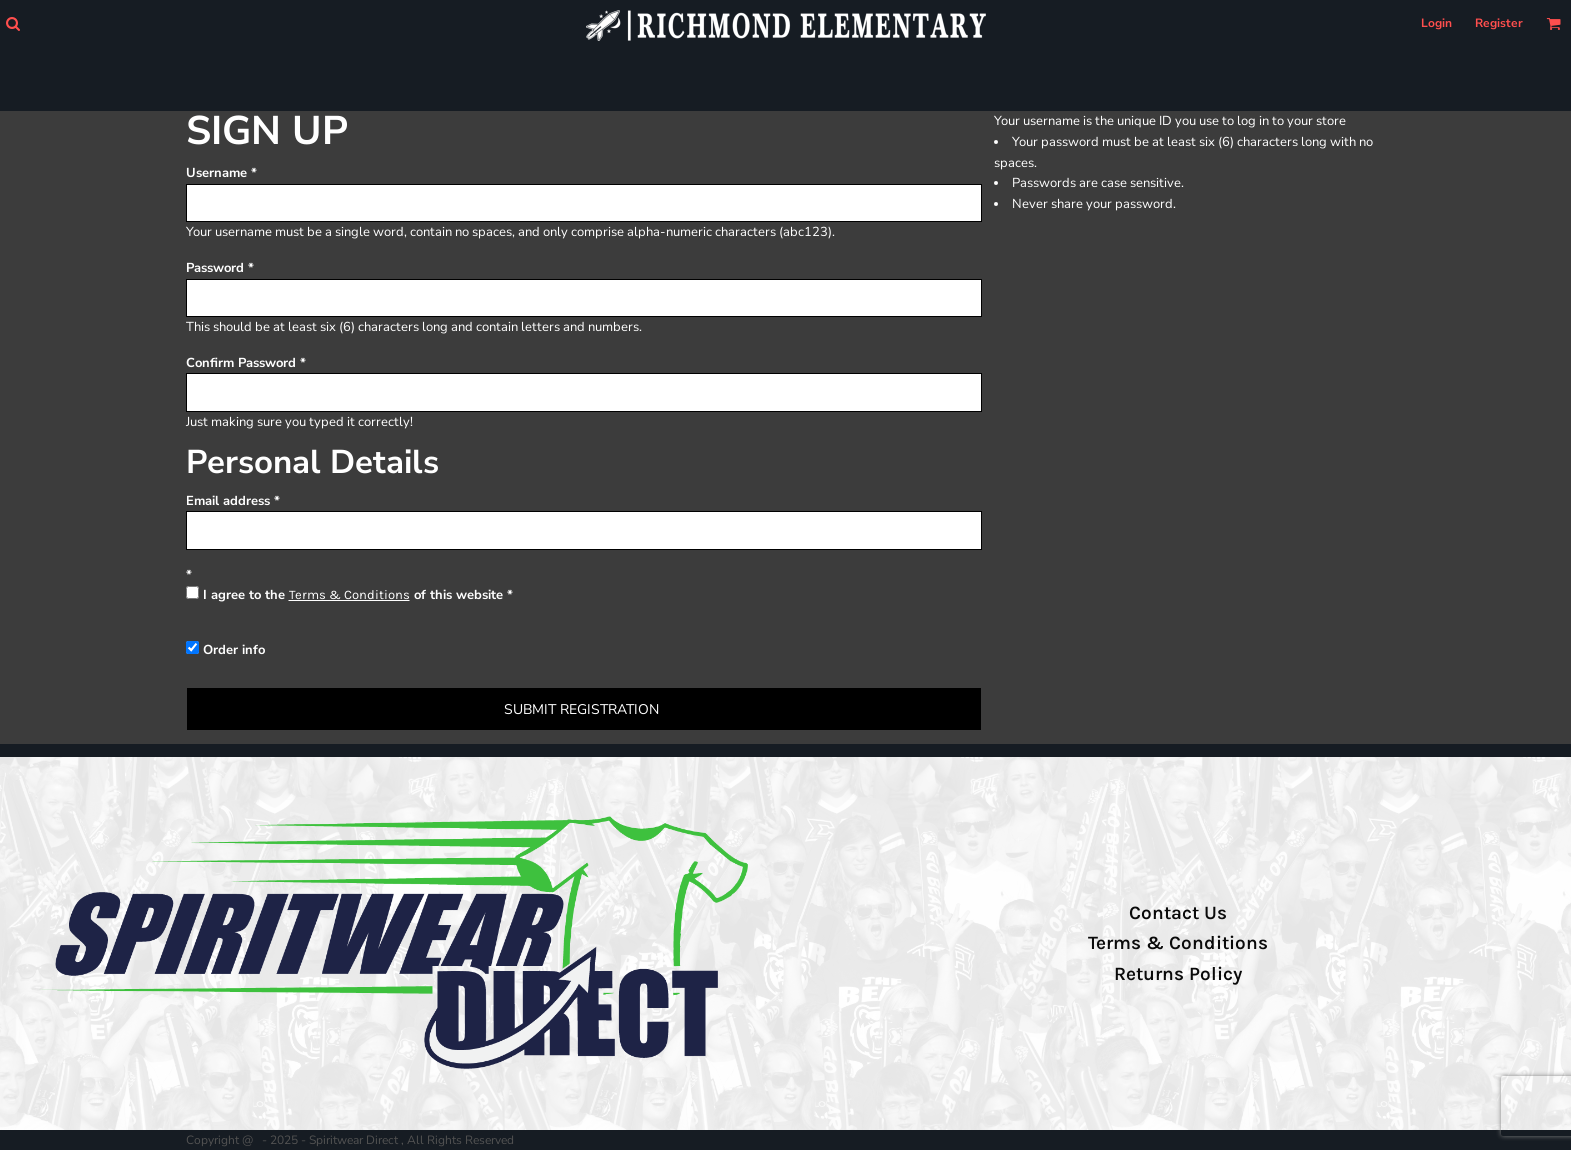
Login (1436, 23)
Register (1499, 23)
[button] (12, 23)
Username (216, 173)
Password (215, 268)
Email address (228, 501)
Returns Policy (1178, 974)
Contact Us (1178, 913)
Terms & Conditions (349, 594)
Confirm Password (241, 363)
